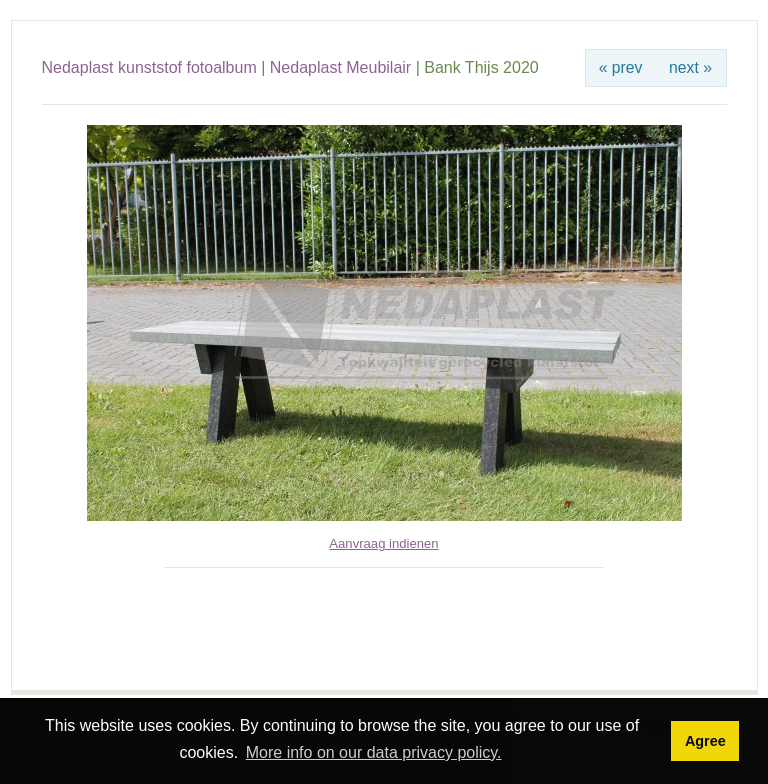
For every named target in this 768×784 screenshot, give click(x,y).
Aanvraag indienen (383, 543)
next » (690, 67)
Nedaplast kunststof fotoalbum (149, 67)
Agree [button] (705, 741)
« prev (621, 67)
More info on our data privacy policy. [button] (374, 752)
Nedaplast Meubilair (340, 67)
